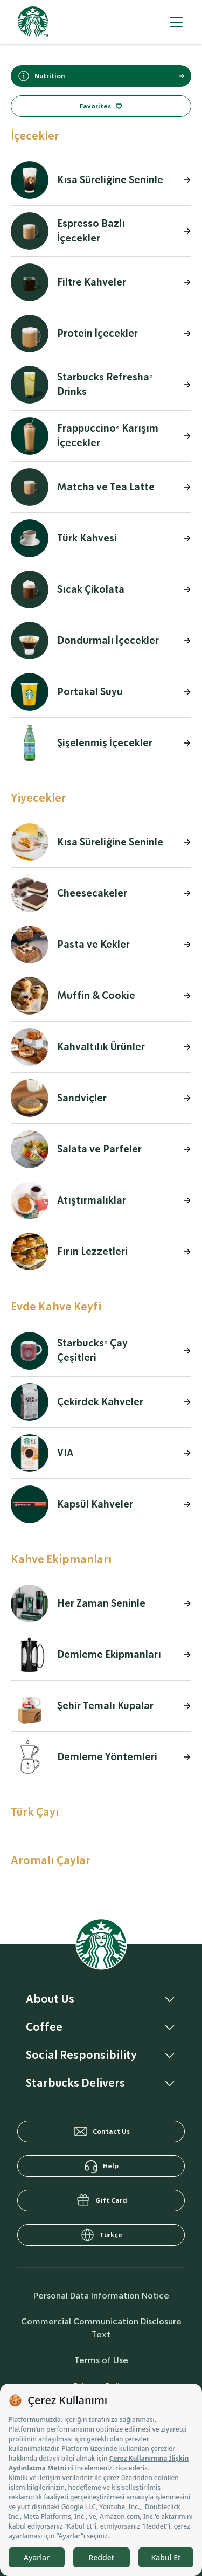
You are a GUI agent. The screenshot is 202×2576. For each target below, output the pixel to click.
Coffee (44, 2027)
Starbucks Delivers (75, 2083)
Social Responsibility (81, 2055)
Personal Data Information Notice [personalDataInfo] (101, 2295)
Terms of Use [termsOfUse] (101, 2360)
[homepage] (32, 21)
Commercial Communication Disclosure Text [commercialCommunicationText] (101, 2328)
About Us (50, 1999)
